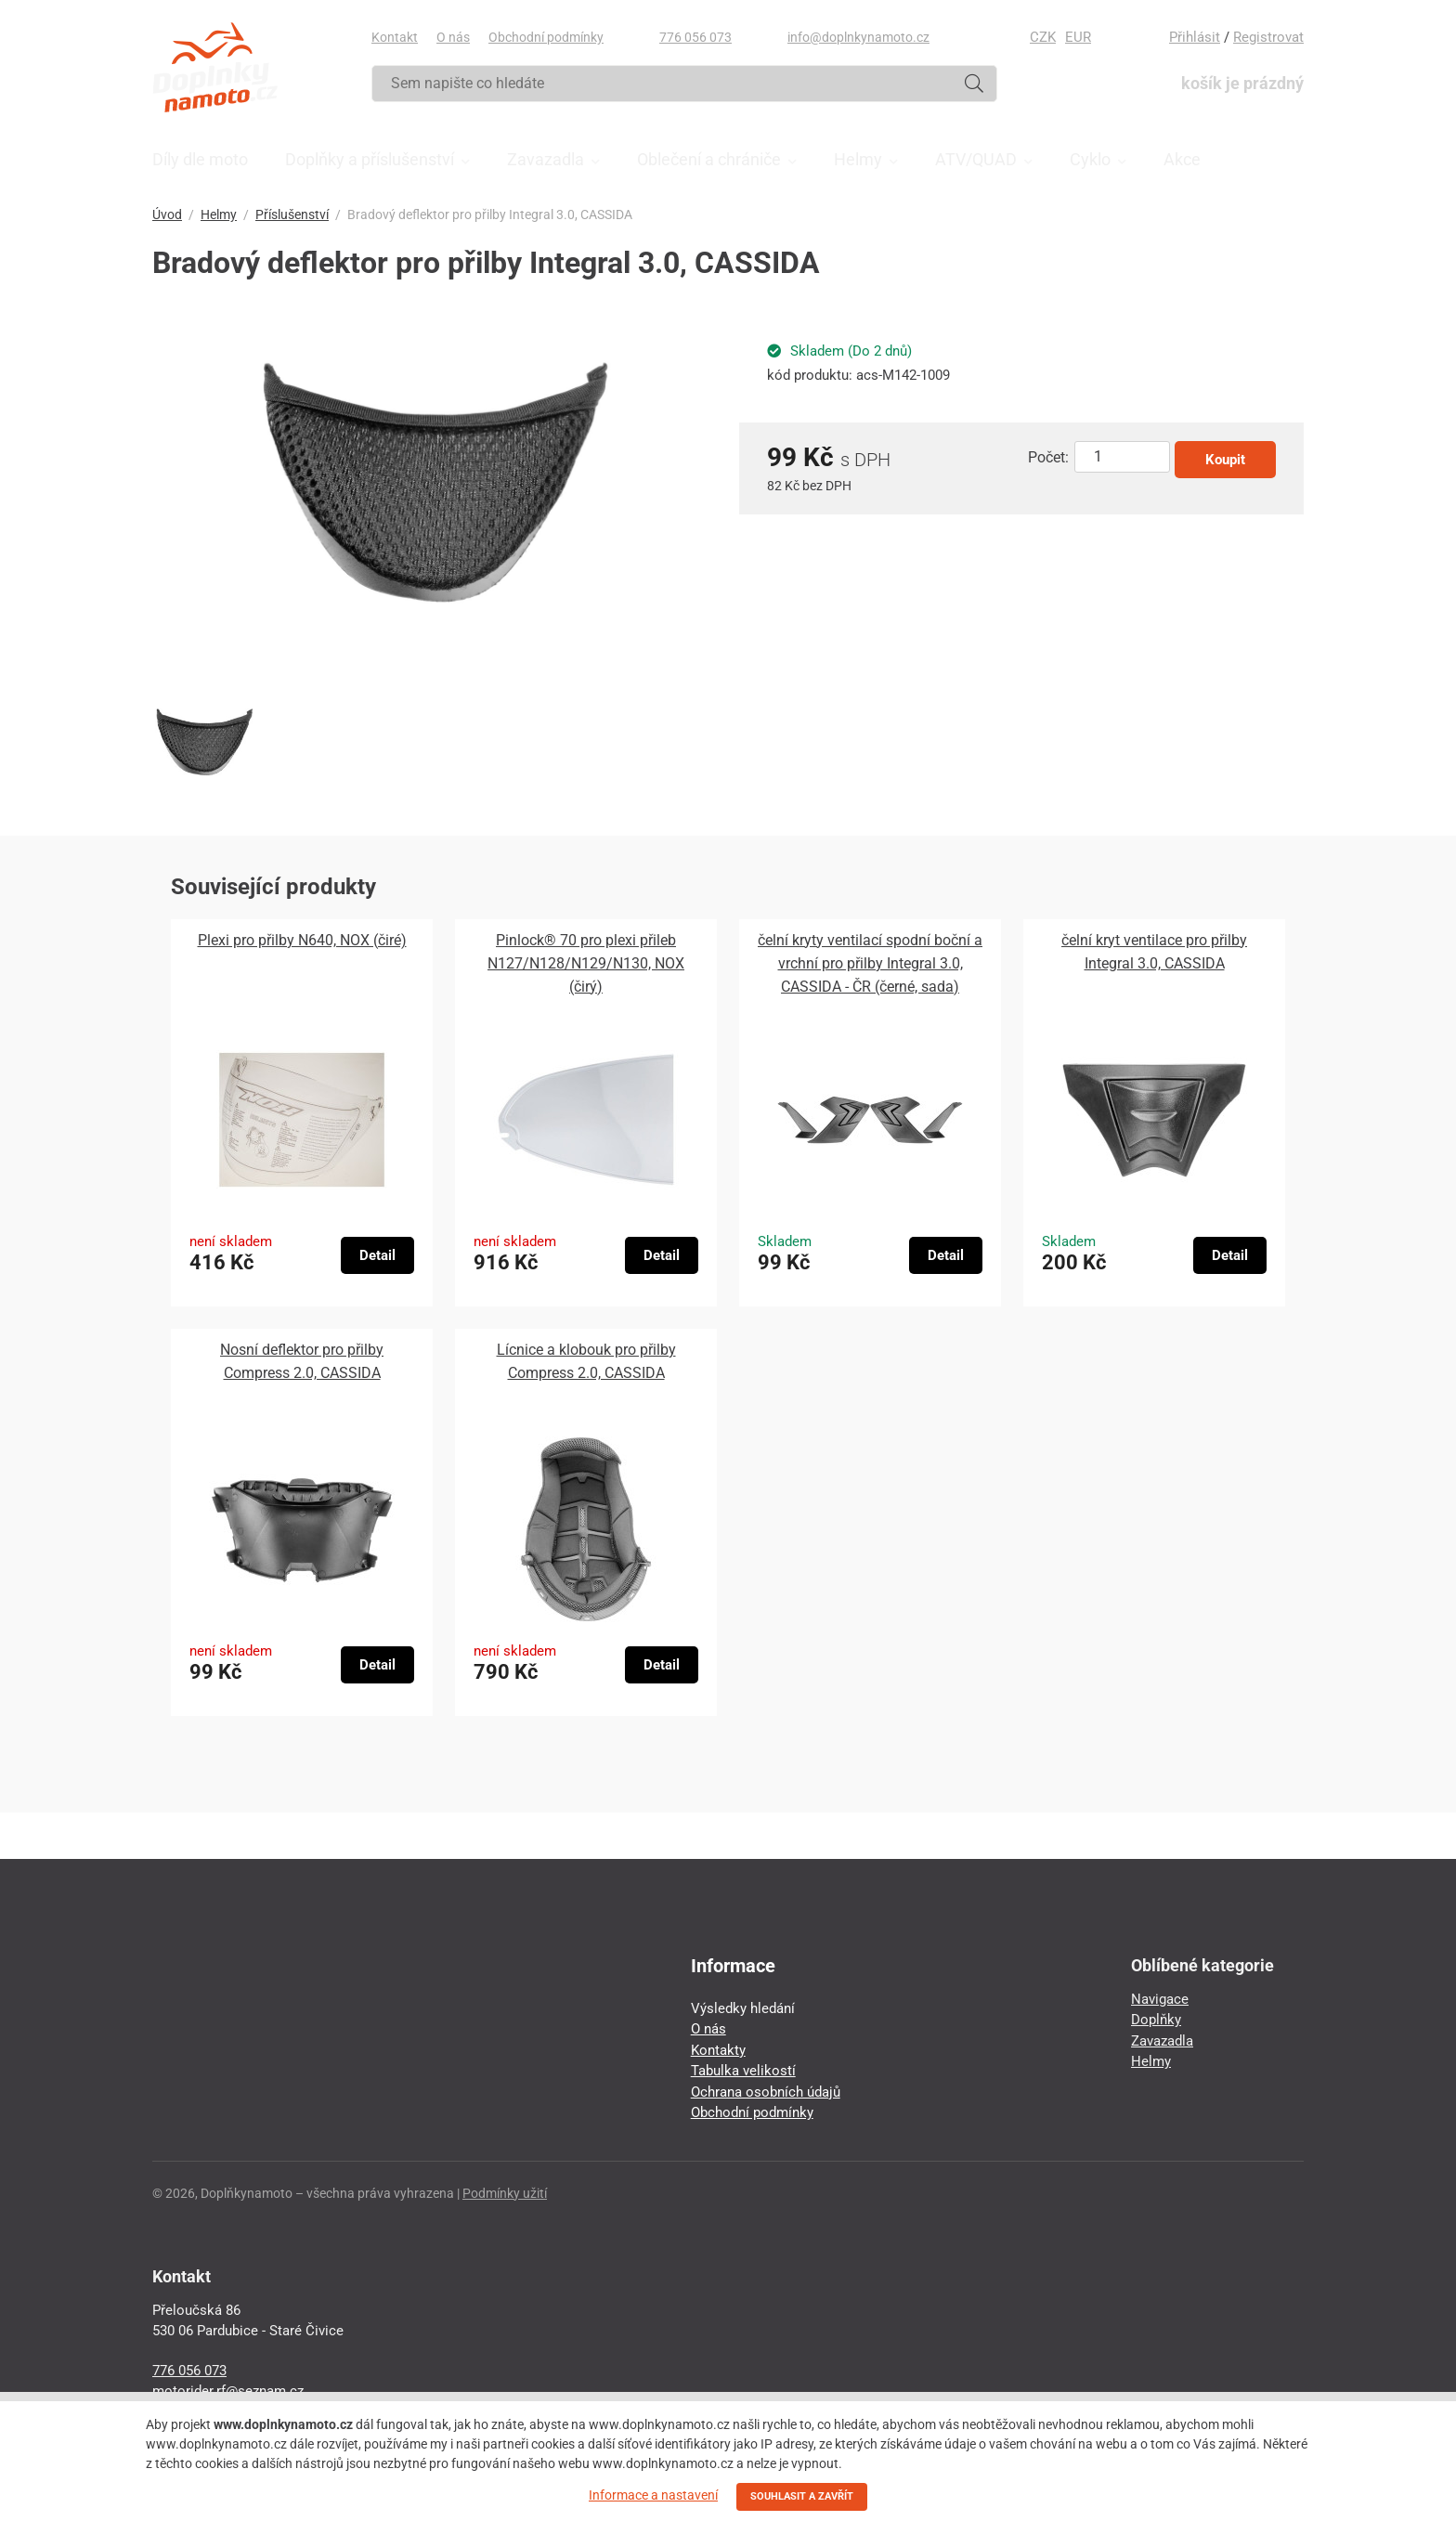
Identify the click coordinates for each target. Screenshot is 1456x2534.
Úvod (167, 214)
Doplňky (1156, 2019)
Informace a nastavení (653, 2495)
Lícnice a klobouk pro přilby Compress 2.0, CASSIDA (586, 1361)
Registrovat (1268, 37)
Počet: (1048, 457)
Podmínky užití (504, 2193)
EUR (1078, 37)
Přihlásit (1194, 37)
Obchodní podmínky (546, 37)
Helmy (219, 214)
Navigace (1160, 1999)
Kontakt (394, 37)
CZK (1043, 37)
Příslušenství (292, 214)
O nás (453, 37)
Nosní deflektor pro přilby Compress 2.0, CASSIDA (302, 1361)
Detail (377, 1255)
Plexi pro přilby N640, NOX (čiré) (302, 940)
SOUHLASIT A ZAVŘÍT (801, 2496)
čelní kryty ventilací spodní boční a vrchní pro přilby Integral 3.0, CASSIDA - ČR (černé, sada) (870, 963)
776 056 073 (695, 37)
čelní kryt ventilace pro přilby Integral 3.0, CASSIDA (1154, 951)
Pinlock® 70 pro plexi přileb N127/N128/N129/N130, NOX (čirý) (586, 963)
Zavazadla (1162, 2041)
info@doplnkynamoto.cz (858, 37)
